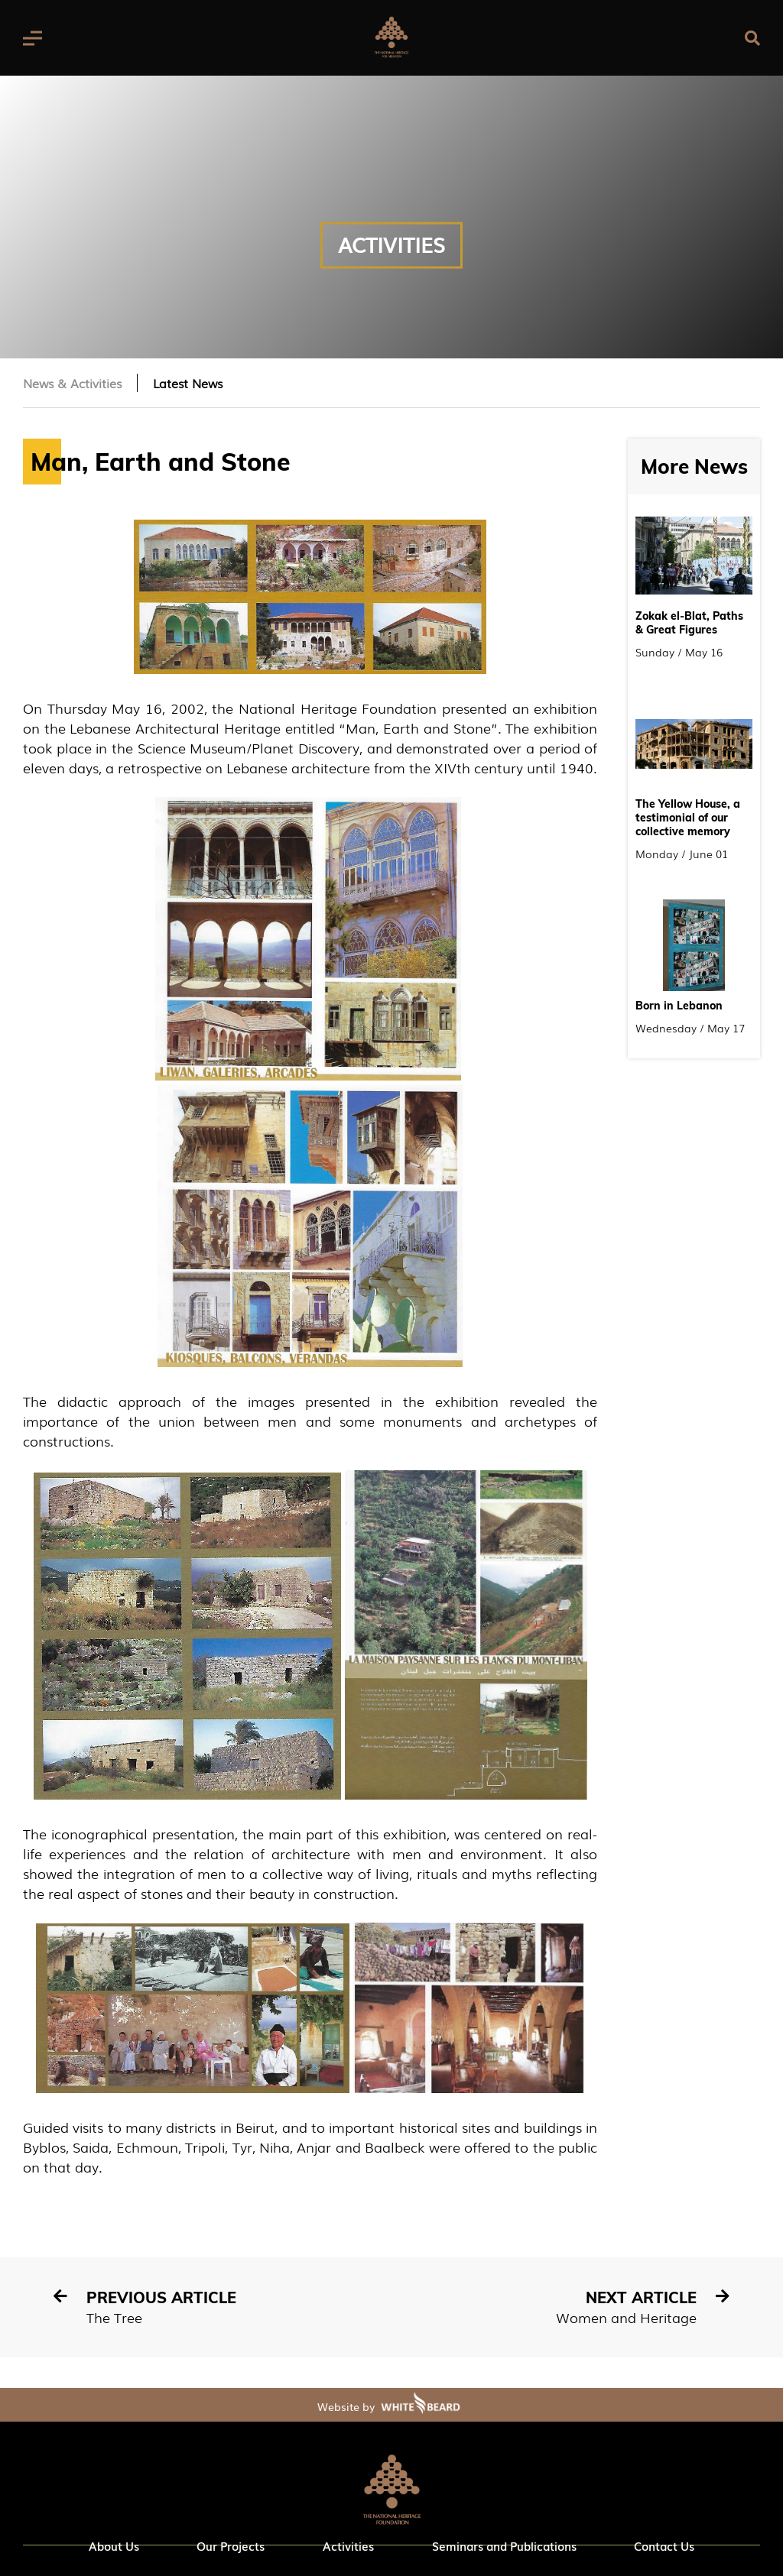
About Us (114, 2545)
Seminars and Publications (504, 2545)
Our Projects (231, 2545)
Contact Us (664, 2545)
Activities (348, 2545)
